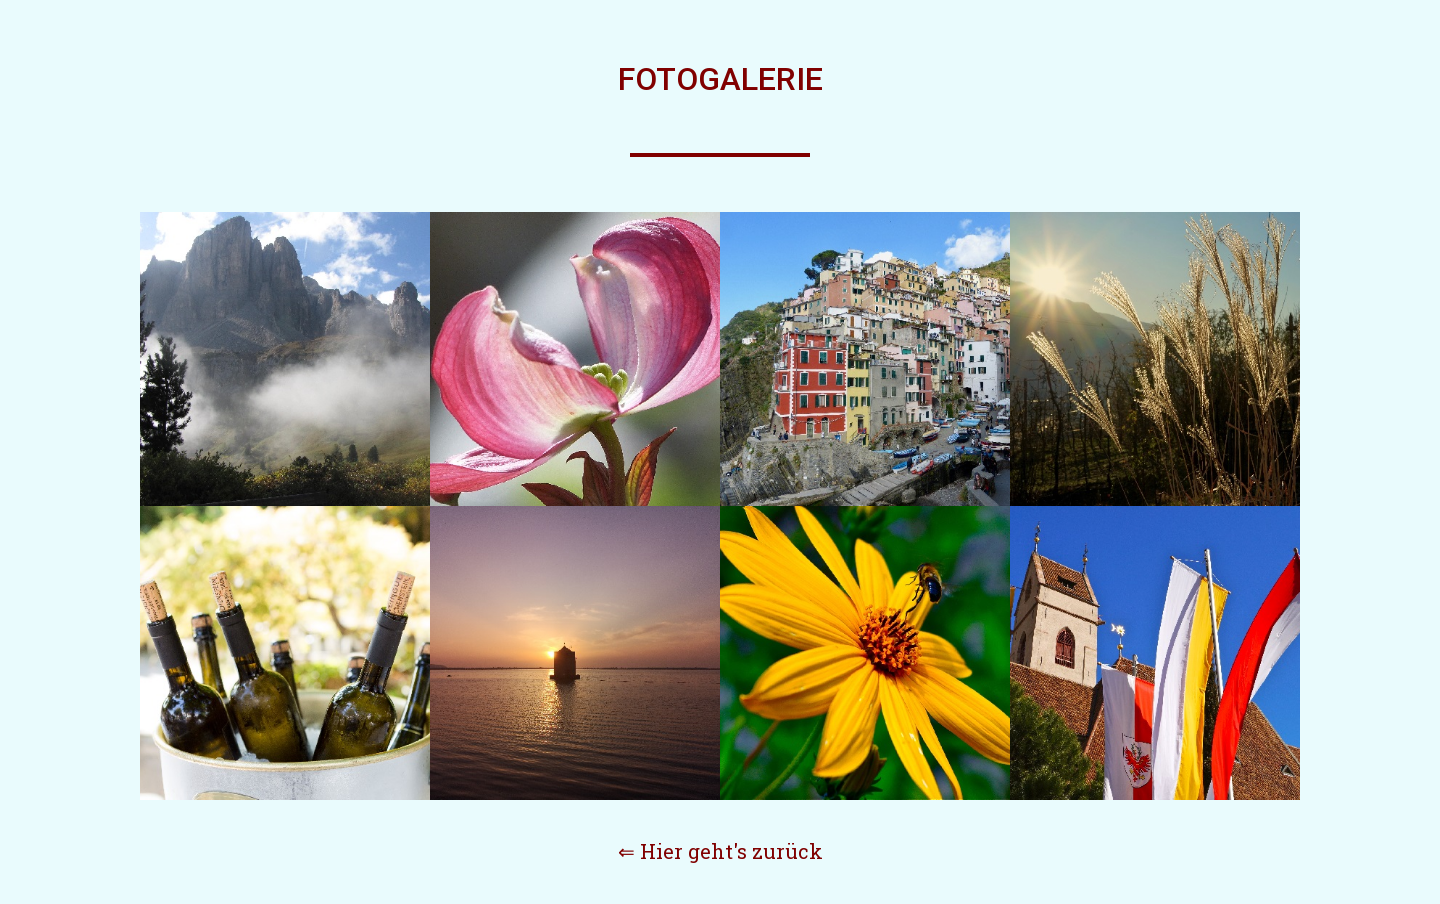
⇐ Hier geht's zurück (720, 851)
